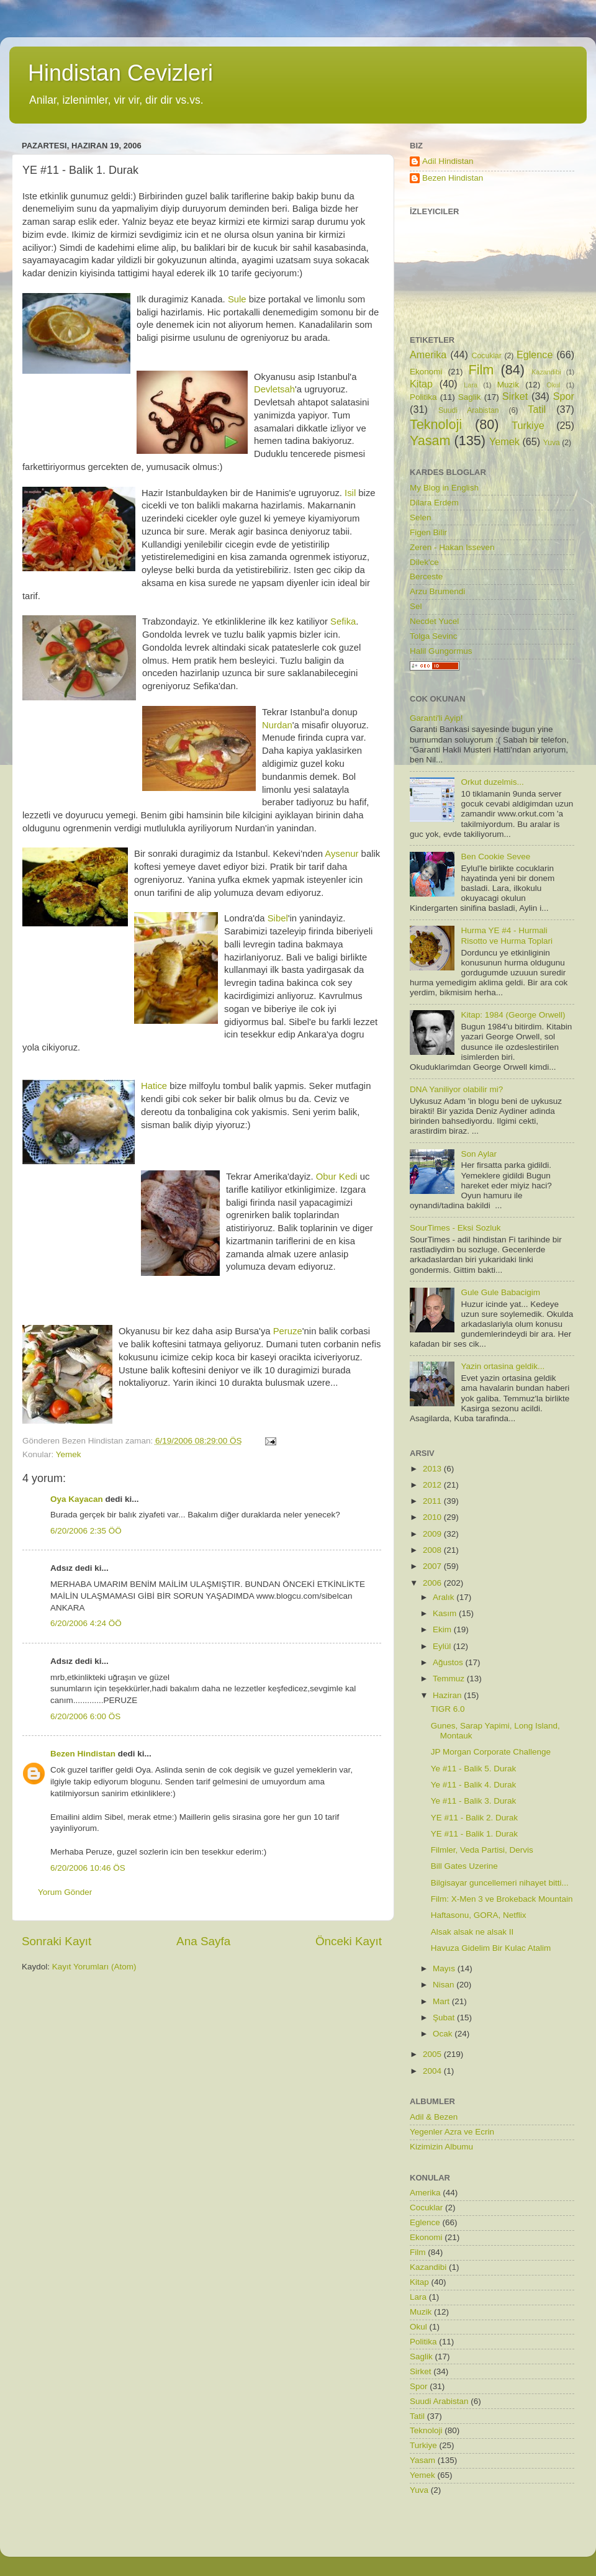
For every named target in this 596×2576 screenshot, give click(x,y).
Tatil (537, 409)
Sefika (343, 621)
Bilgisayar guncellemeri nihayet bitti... (500, 1882)
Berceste (426, 576)
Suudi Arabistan (468, 410)
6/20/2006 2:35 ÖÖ (86, 1530)
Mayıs (445, 1968)
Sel (416, 606)
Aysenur (341, 854)
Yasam (430, 440)
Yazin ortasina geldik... (502, 1366)
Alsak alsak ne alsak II (472, 1932)
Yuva (551, 442)
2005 (433, 2054)
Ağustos (449, 1662)
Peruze (287, 1331)
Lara (470, 385)
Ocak (443, 2033)
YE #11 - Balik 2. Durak (474, 1817)
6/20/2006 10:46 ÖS (87, 1868)
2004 (433, 2071)
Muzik (508, 384)
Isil (350, 493)
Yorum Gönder (65, 1892)
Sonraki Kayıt (56, 1941)
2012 (433, 1484)
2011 (433, 1501)
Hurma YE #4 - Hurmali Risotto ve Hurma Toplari (507, 935)
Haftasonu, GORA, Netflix (478, 1915)
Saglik (469, 397)
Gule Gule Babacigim (500, 1292)
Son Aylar (479, 1154)
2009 (433, 1534)
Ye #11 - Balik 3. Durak (474, 1800)
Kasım (446, 1613)
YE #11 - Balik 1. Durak (474, 1833)
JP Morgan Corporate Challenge (491, 1751)
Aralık (444, 1597)
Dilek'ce (424, 562)
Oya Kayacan (76, 1499)
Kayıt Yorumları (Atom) (94, 1966)
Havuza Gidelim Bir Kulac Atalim (491, 1948)
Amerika (428, 354)
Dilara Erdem (434, 502)
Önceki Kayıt (348, 1941)
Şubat (445, 2017)
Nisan (444, 1984)
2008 (433, 1550)
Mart (442, 2001)
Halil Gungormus (441, 651)
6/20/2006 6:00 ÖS (85, 1716)
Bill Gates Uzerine (464, 1866)
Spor (563, 396)
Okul (553, 385)
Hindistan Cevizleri (120, 73)
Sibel (278, 918)
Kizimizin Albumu (441, 2146)
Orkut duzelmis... (492, 782)
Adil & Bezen (434, 2117)
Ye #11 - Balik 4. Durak (474, 1784)
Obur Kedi (338, 1177)
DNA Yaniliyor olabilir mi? (456, 1089)
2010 (433, 1517)
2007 (433, 1566)
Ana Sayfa (203, 1941)
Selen (420, 517)
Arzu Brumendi (437, 591)
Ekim (443, 1629)
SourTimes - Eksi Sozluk (455, 1227)
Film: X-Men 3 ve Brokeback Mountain (502, 1899)
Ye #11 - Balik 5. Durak (474, 1768)
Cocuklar (487, 355)
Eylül (443, 1646)
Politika (423, 397)
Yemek (68, 1454)
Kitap (421, 383)
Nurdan (277, 725)
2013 (433, 1468)
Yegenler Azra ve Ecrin (452, 2131)
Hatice (154, 1086)
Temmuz (450, 1678)
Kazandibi (546, 372)
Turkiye (528, 425)
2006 (433, 1583)
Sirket (515, 396)
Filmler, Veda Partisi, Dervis (482, 1850)
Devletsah (274, 389)
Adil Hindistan (448, 161)
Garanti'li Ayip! (436, 718)
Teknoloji (436, 424)
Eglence (535, 354)
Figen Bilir (428, 532)
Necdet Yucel (434, 621)
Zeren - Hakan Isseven (452, 547)
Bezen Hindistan (82, 1753)
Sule (237, 299)
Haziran (448, 1695)
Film (481, 369)
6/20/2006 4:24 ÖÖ (86, 1623)
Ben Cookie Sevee (495, 856)
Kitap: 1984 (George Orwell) (513, 1014)
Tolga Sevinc (434, 636)
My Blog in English (444, 487)
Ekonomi (426, 371)
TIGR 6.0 (448, 1709)
